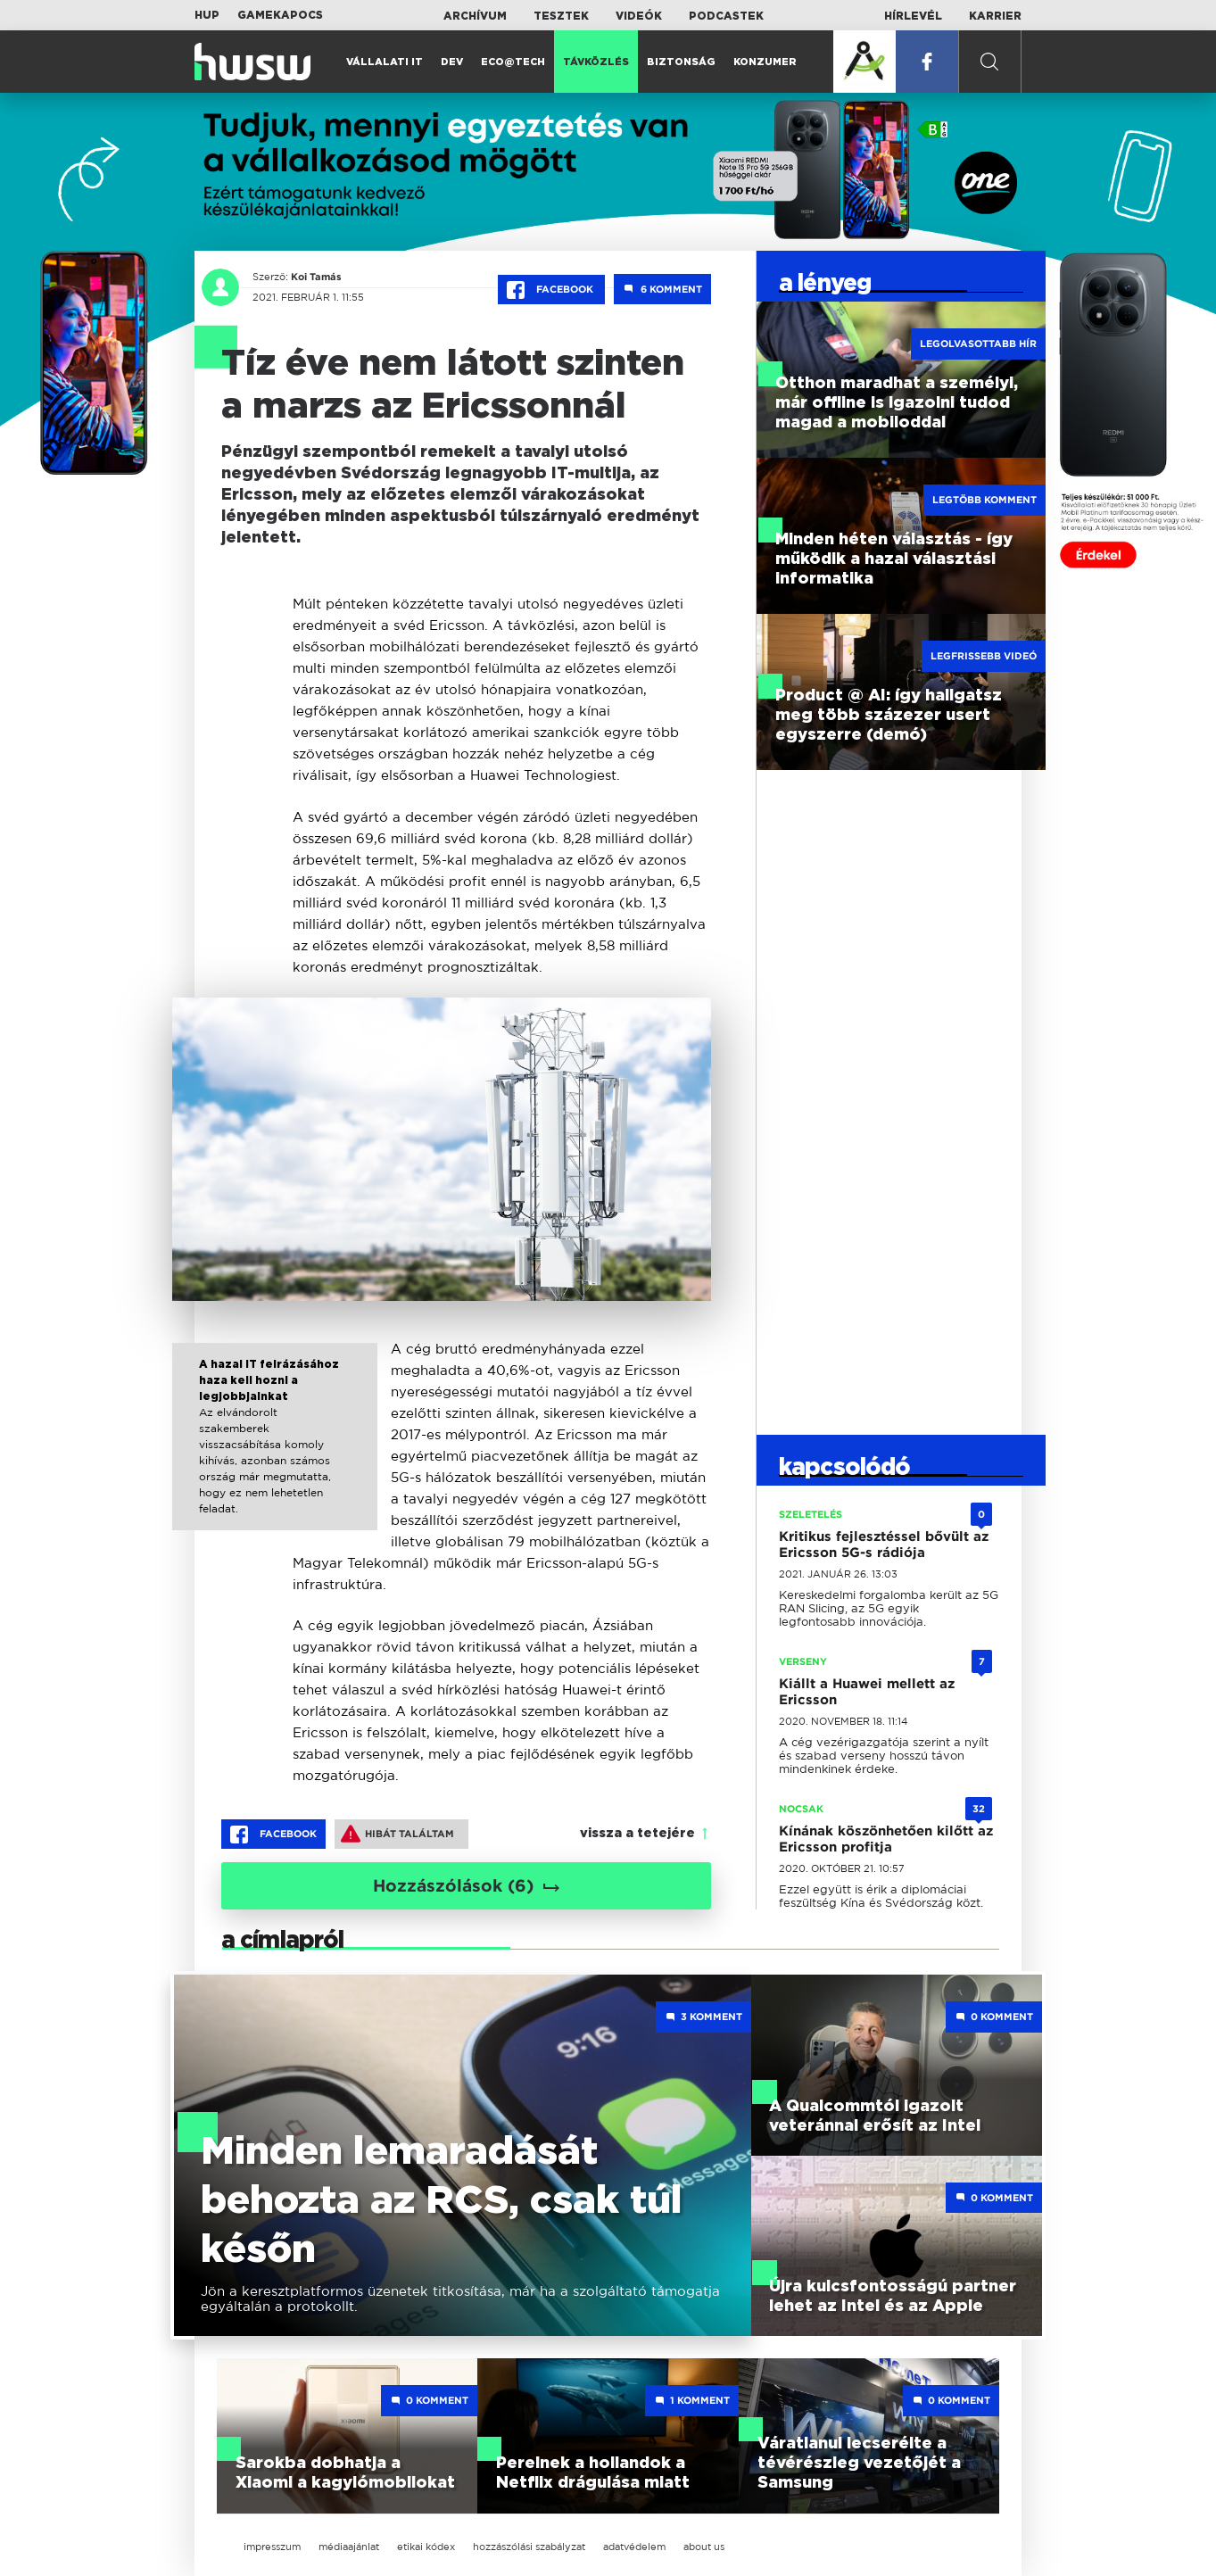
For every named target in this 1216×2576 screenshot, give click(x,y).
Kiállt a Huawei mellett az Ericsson (867, 1692)
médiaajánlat (348, 2546)
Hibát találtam (397, 1833)
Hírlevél (913, 16)
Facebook (551, 290)
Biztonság (681, 62)
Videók (639, 16)
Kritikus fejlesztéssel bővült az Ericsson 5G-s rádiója (884, 1544)
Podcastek (726, 16)
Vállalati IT (384, 62)
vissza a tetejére (637, 1833)
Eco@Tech (513, 62)
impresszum (272, 2546)
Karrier (995, 16)
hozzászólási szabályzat (529, 2546)
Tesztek (561, 16)
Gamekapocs (280, 15)
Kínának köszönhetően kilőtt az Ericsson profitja (886, 1839)
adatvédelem (634, 2546)
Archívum (475, 16)
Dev (452, 62)
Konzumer (765, 62)
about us (703, 2546)
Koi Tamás (316, 276)
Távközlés (596, 62)
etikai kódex (426, 2546)
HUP (206, 15)
